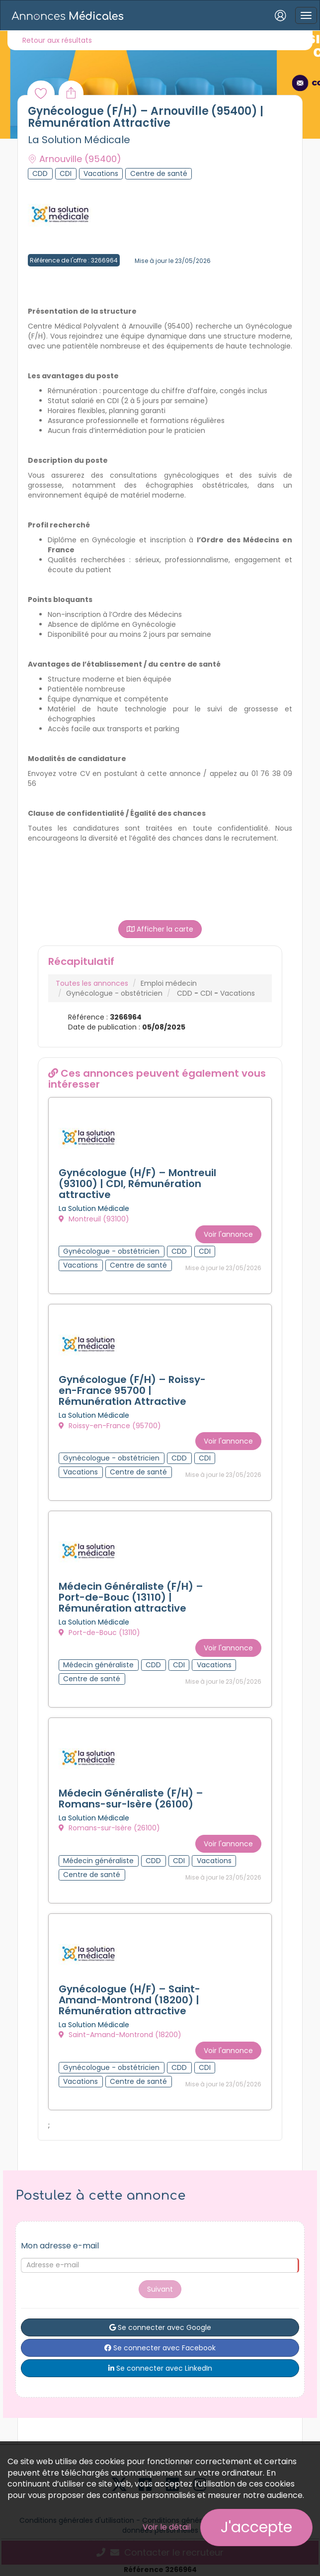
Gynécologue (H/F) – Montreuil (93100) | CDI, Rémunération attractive (137, 1184)
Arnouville (74, 159)
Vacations (237, 993)
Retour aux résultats (57, 40)
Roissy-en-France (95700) (110, 1426)
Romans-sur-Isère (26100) (109, 1828)
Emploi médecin (169, 983)
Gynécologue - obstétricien (114, 993)
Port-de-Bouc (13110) (99, 1632)
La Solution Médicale (79, 140)
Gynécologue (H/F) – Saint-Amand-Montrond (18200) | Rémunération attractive (129, 2000)
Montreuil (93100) (94, 1219)
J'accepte (256, 2527)
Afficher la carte (160, 929)
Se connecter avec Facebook (160, 2348)
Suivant (160, 2289)
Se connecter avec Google (160, 2327)
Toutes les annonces (92, 983)
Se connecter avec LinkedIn (160, 2368)
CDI (206, 993)
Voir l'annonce (228, 1234)
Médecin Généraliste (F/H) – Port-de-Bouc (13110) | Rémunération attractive (131, 1597)
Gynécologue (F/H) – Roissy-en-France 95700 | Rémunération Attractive (132, 1390)
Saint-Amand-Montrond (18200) (120, 2035)
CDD (184, 993)
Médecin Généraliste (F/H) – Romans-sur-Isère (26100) (131, 1798)
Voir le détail (167, 2527)
